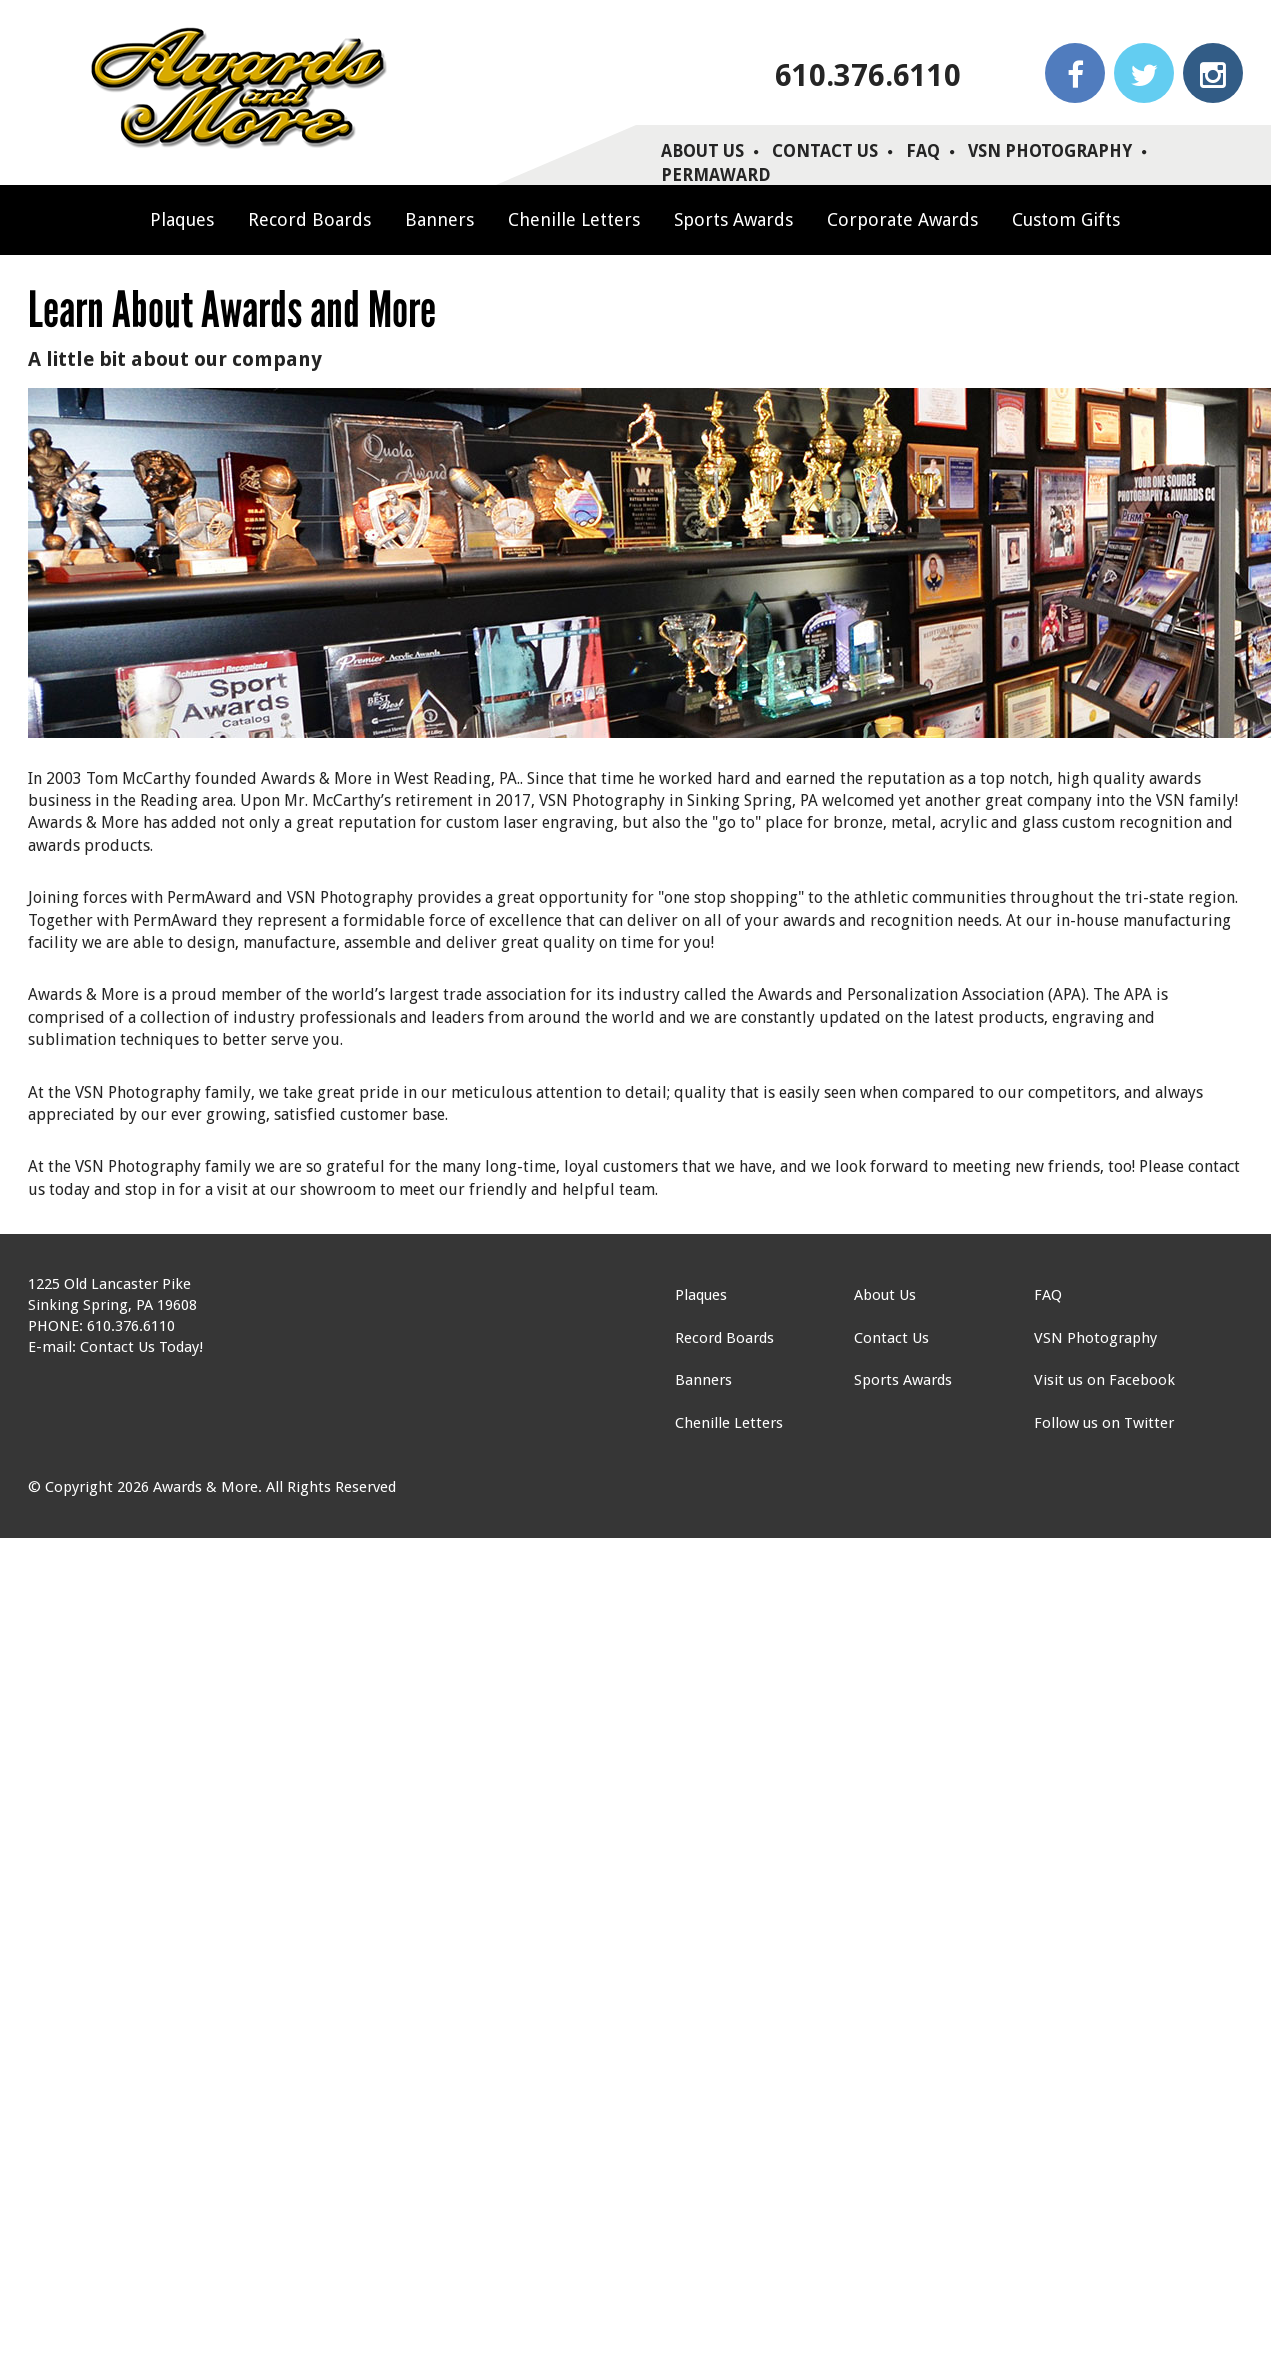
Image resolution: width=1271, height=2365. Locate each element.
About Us (702, 151)
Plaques (182, 219)
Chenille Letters (574, 219)
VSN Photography (1050, 151)
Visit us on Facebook (1104, 1380)
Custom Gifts (1066, 219)
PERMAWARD (716, 175)
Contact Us (825, 151)
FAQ (923, 151)
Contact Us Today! (141, 1347)
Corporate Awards (902, 219)
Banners (439, 219)
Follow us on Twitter (1104, 1423)
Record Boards (309, 219)
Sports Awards (733, 219)
